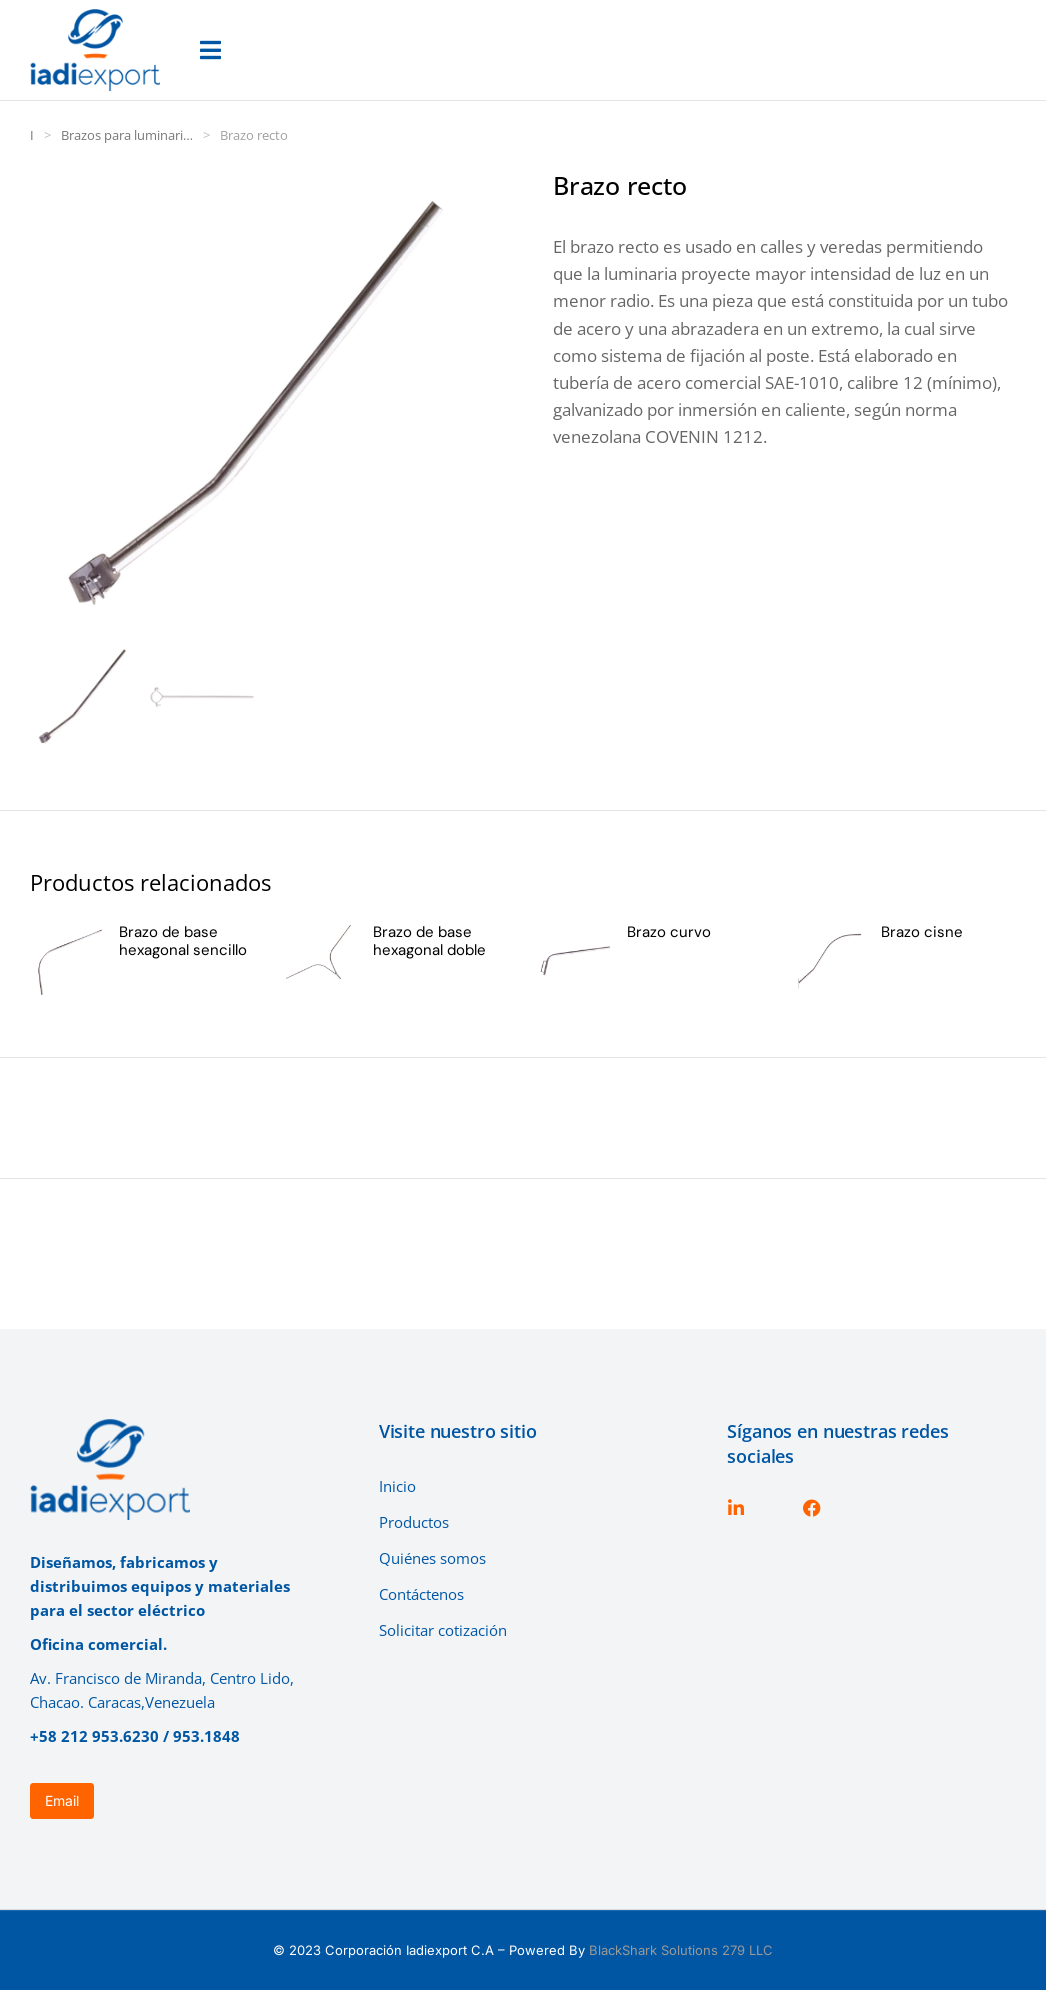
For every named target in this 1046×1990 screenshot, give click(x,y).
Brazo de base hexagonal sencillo (183, 941)
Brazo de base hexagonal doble (429, 941)
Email (62, 1800)
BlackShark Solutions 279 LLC (681, 1950)
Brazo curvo (669, 932)
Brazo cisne (922, 932)
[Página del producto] (67, 960)
